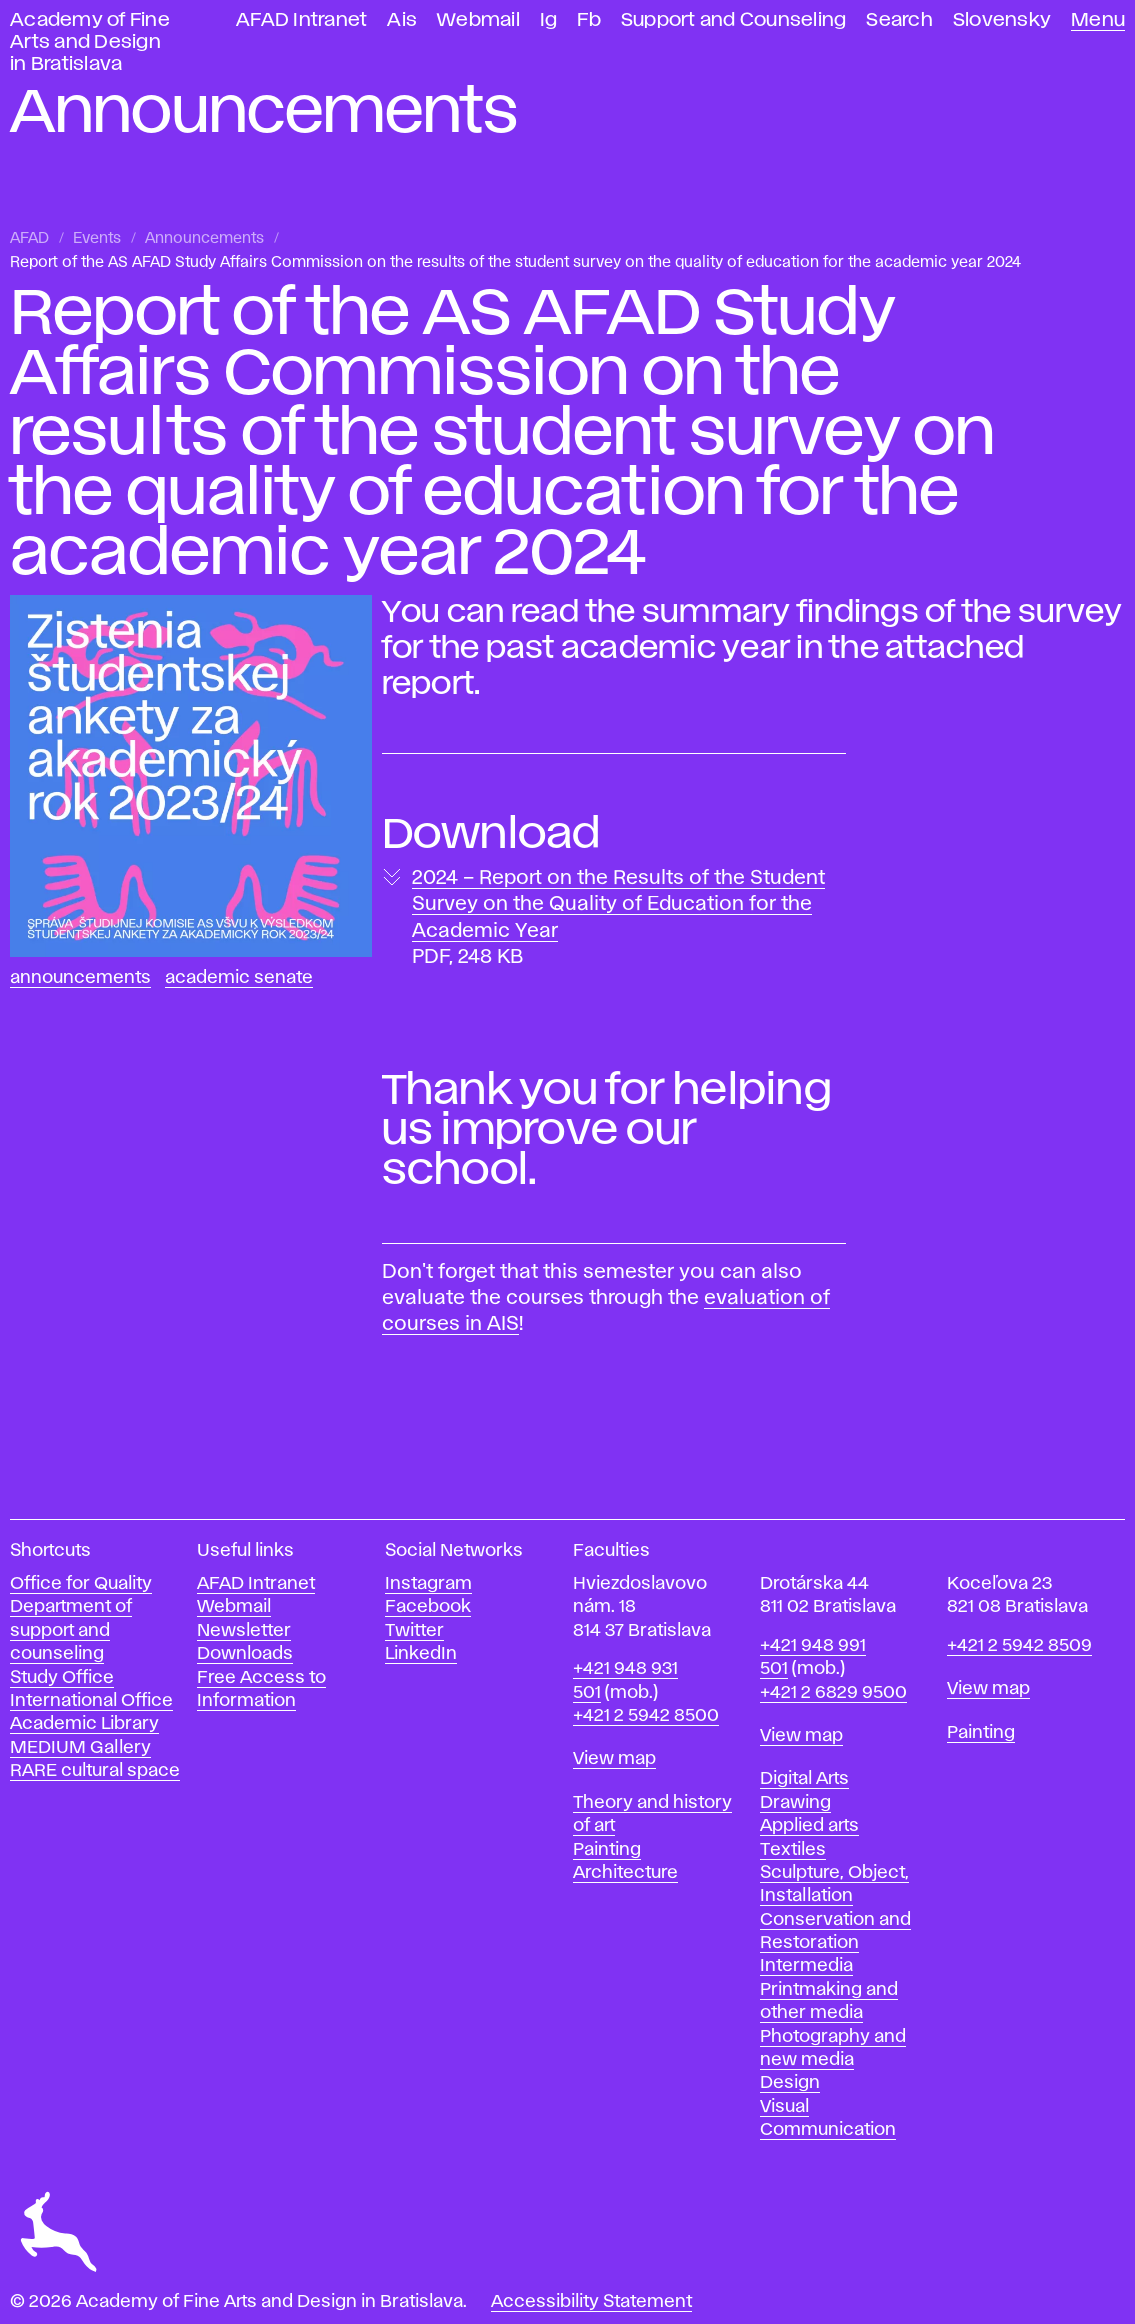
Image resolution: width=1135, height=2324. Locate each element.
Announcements (204, 239)
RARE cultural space (95, 1771)
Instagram (428, 1584)
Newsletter (244, 1631)
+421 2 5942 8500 (646, 1716)
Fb (589, 20)
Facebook (428, 1607)
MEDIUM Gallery (80, 1748)
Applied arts (809, 1826)
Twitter (414, 1631)
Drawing (795, 1803)
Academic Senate (239, 978)
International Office (91, 1701)
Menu (1098, 20)
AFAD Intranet (301, 20)
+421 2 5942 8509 (1019, 1646)
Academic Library (84, 1724)
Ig (549, 20)
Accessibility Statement (591, 2302)
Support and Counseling (734, 20)
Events (97, 239)
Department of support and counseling (71, 1630)
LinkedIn (421, 1654)
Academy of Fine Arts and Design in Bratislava (90, 42)
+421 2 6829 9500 (833, 1693)
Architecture (625, 1873)
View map (614, 1759)
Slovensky (1002, 20)
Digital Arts (804, 1779)
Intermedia (806, 1966)
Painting (607, 1850)
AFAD (29, 239)
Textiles (793, 1850)
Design (790, 2083)
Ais (402, 20)
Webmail (478, 20)
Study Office (62, 1678)
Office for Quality (81, 1584)
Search (899, 20)
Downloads (245, 1654)
